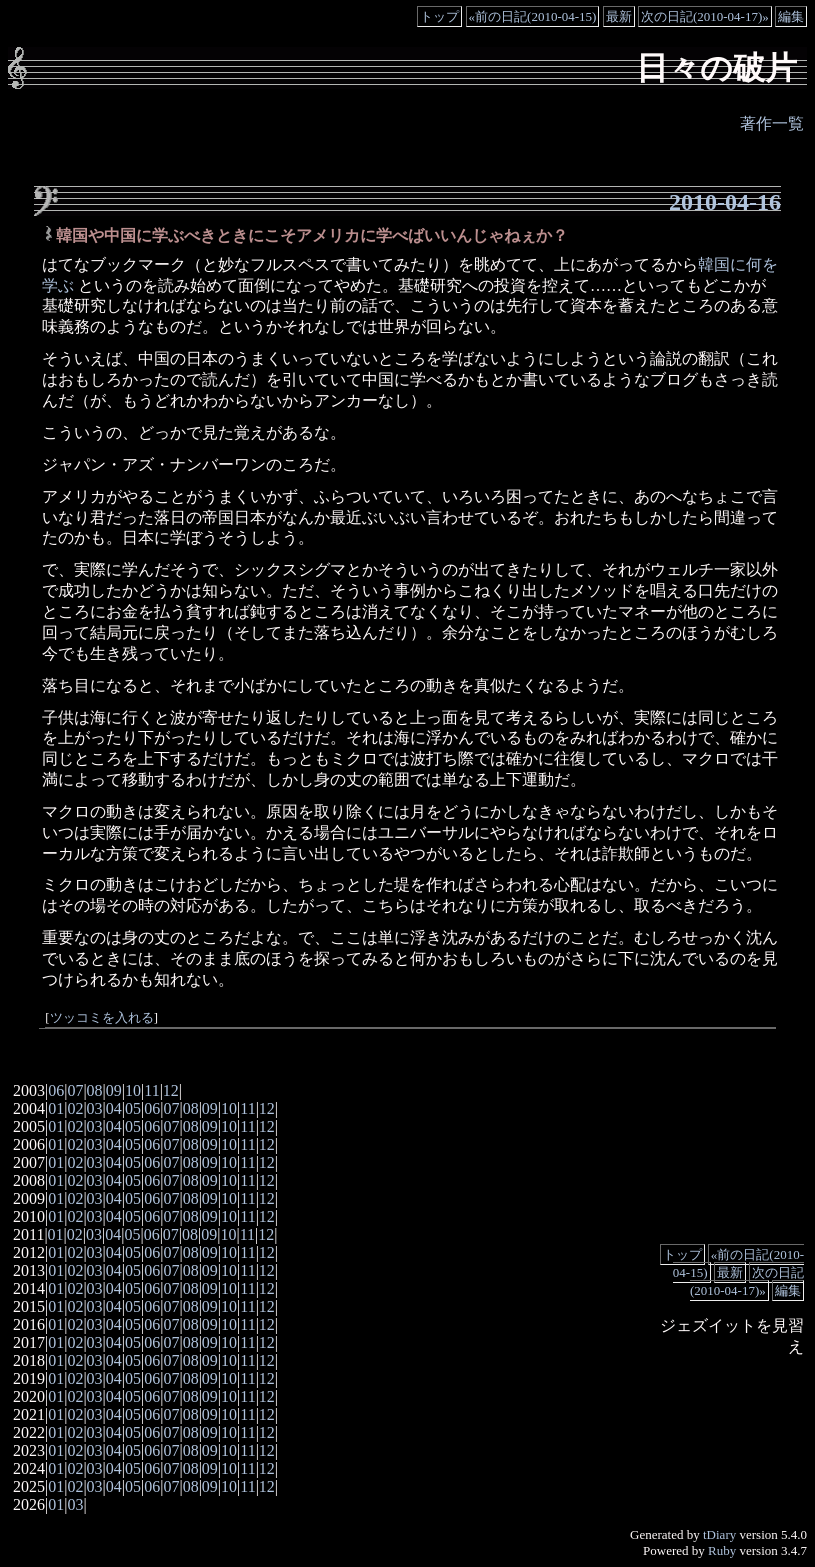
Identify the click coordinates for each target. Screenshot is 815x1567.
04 (114, 1108)
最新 (619, 16)
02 (75, 1108)
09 (114, 1090)
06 (56, 1090)
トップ (439, 16)
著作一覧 (772, 123)
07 (75, 1090)
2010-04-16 (725, 202)
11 (151, 1090)
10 (133, 1090)
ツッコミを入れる (102, 1018)
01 (56, 1108)
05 (133, 1108)
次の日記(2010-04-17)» (705, 16)
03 (95, 1108)
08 (95, 1090)
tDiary (719, 1534)
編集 (791, 16)
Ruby (722, 1550)
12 (171, 1090)
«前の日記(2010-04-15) (533, 16)
